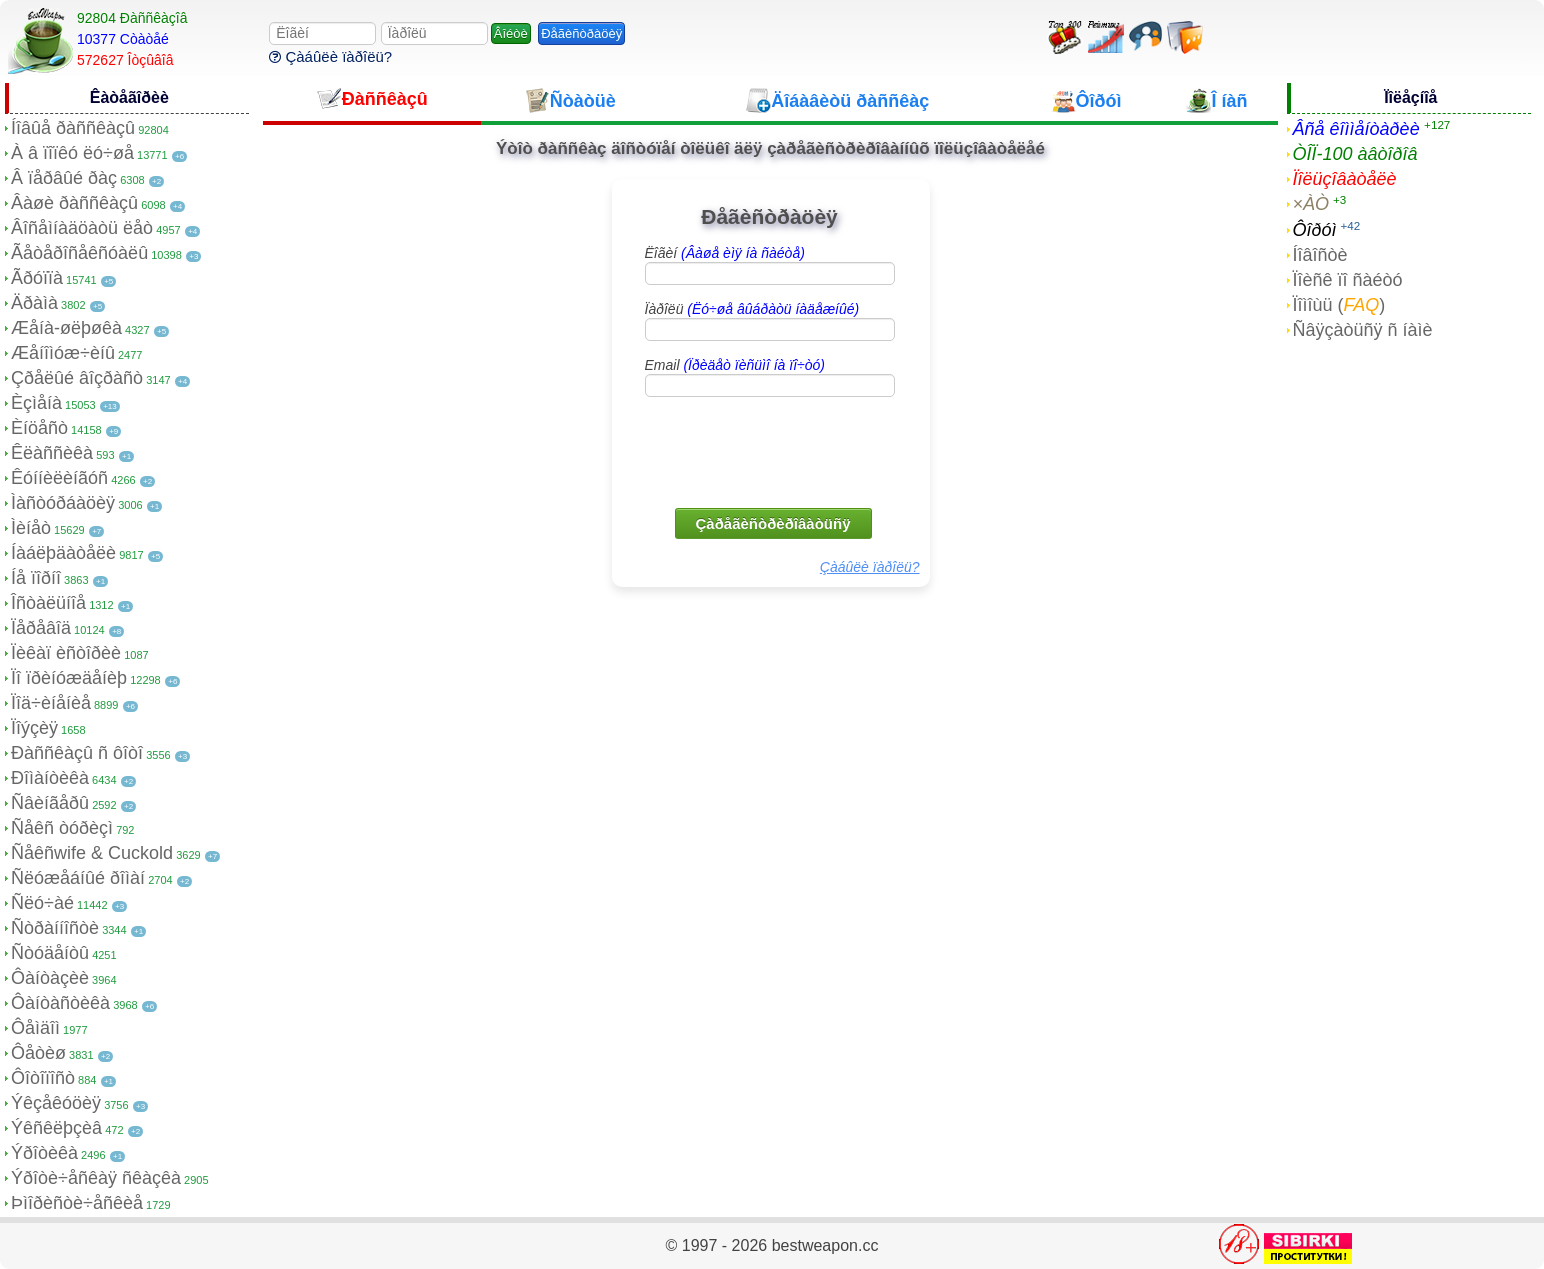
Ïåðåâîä (41, 628)
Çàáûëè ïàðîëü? (330, 56)
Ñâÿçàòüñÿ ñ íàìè (1363, 330)
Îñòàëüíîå (48, 603)
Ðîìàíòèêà (50, 778)
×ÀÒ (1311, 204)
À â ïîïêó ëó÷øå (72, 153)
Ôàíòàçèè (50, 978)
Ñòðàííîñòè (55, 928)
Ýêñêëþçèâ (56, 1128)
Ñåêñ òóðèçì (62, 828)
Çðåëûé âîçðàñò (77, 378)
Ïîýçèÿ (34, 728)
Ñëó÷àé (42, 903)
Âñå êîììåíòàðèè (1356, 129)
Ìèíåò (31, 528)
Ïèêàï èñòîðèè (66, 653)
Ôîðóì (1315, 230)
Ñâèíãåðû (50, 803)
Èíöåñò (39, 428)
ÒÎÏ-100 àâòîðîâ (1355, 154)
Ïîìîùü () (1339, 305)
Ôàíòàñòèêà (60, 1003)
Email (735, 365)
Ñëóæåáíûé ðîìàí (78, 878)
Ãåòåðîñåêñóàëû (79, 253)
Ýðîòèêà (44, 1153)
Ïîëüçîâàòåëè (1345, 179)
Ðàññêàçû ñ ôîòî (77, 753)
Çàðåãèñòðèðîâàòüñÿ (773, 523)
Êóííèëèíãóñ (59, 478)
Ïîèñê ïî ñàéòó (1348, 280)
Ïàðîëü (752, 309)
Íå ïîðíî (36, 578)
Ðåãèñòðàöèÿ (581, 33)
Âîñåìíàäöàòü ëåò (82, 228)
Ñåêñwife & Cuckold (92, 853)
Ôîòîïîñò (43, 1078)
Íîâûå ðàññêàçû (73, 128)
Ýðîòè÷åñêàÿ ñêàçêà (96, 1178)
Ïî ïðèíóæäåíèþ (69, 678)
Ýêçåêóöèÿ (56, 1103)
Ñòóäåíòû (50, 953)
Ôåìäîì (35, 1028)
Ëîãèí (725, 253)
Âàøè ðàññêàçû (74, 203)
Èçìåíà (36, 403)
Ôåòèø (38, 1053)
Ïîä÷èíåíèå (51, 703)
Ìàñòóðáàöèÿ (63, 503)
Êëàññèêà (52, 453)
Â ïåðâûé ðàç (64, 178)
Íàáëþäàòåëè (63, 553)
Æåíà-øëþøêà (66, 328)
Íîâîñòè (1320, 255)
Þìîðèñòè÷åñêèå (77, 1203)
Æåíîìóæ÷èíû (63, 353)
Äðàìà (34, 303)
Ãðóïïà (37, 278)
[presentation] (772, 451)
